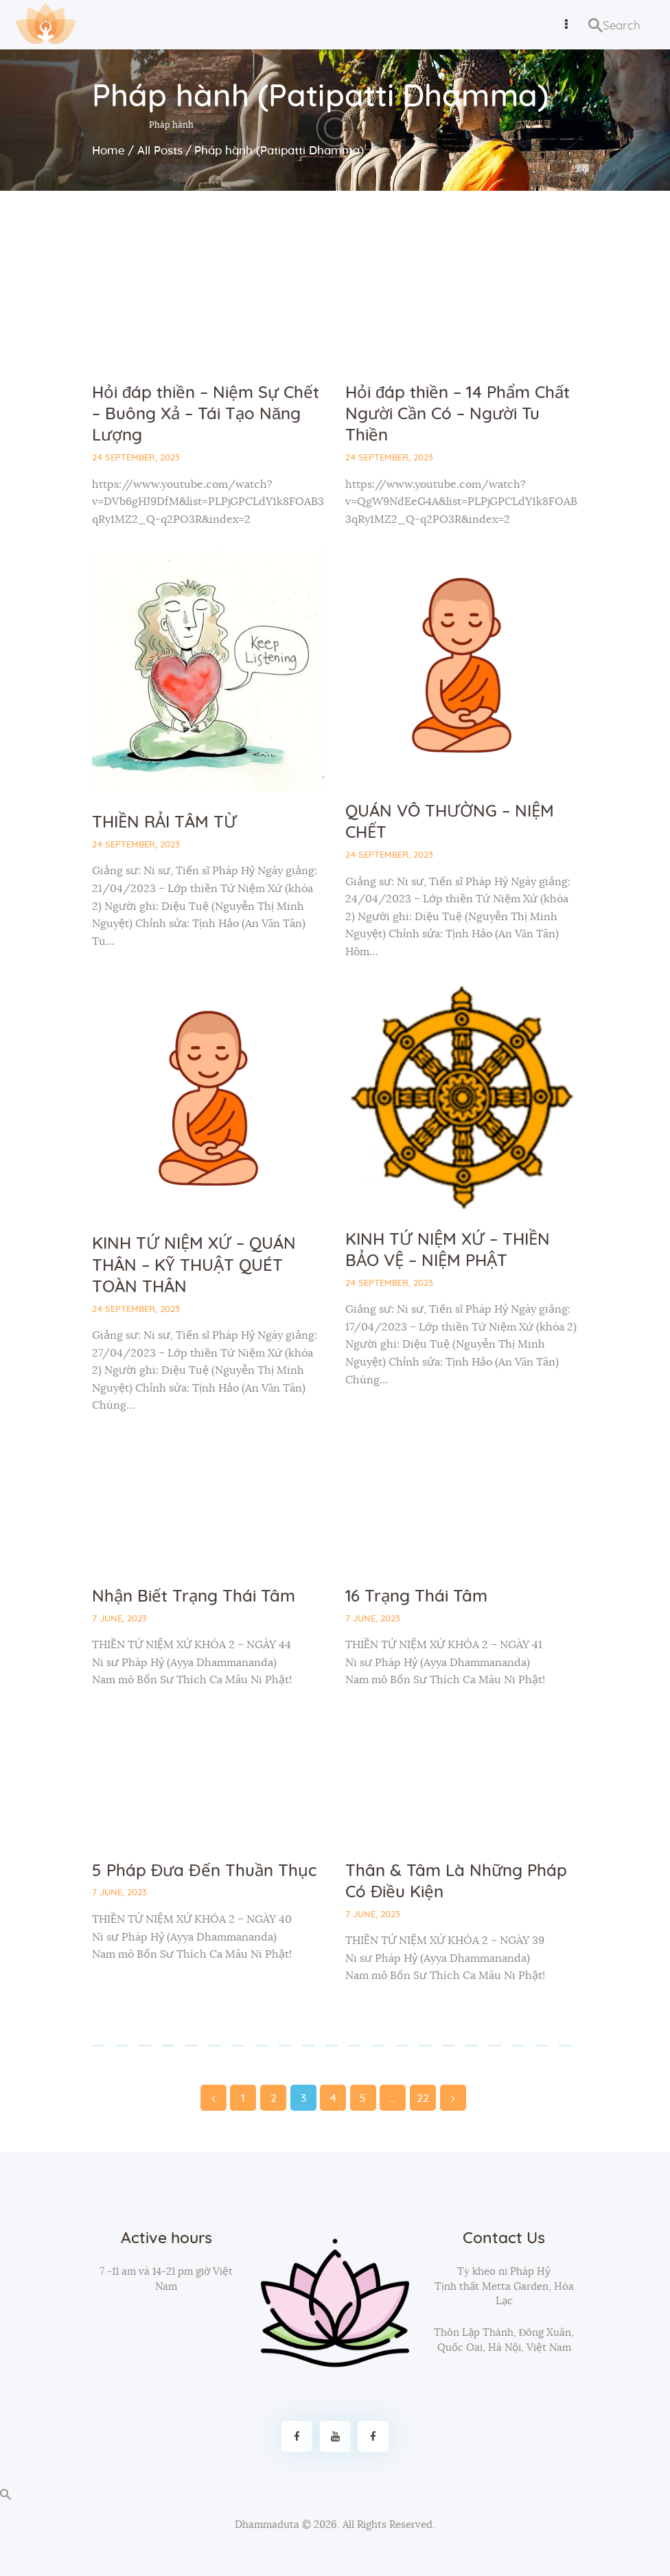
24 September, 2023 (136, 458)
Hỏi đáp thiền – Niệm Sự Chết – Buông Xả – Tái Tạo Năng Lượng (205, 414)
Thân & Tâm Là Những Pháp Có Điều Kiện (456, 1882)
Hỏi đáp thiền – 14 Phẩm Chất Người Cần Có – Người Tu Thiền (457, 414)
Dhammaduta (267, 2525)
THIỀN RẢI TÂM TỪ (164, 823)
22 (423, 2094)
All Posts (160, 150)
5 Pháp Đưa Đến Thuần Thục (204, 1871)
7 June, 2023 (119, 1619)
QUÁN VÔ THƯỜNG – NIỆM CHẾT (449, 822)
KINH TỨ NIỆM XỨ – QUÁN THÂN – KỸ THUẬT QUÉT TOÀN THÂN (194, 1265)
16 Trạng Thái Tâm (416, 1597)
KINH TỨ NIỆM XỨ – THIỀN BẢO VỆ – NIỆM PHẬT (447, 1250)
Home (108, 150)
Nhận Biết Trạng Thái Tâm (193, 1597)
